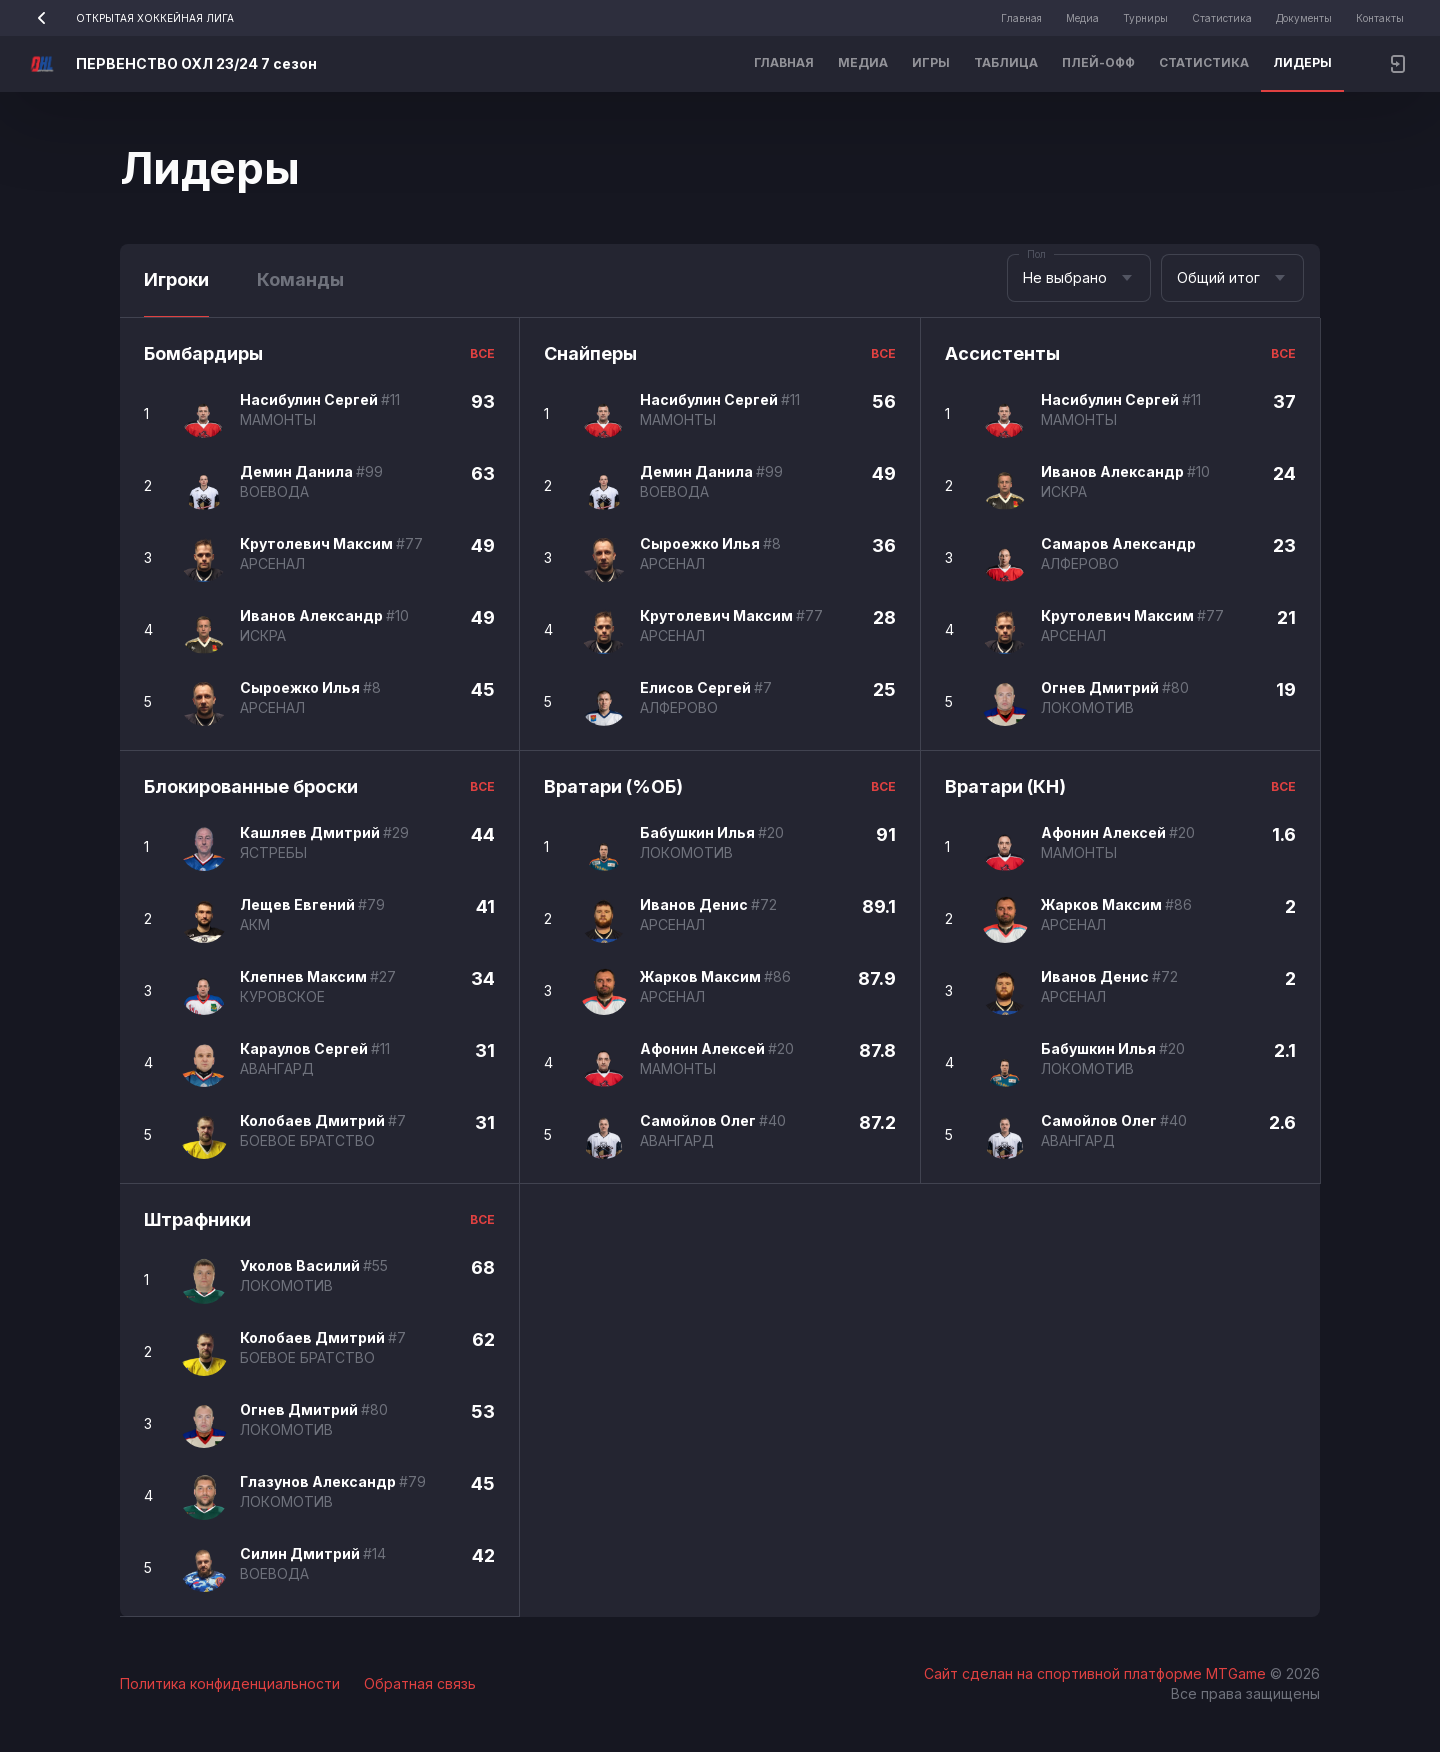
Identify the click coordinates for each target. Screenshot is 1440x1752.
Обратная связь (420, 1683)
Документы (1304, 18)
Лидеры (1302, 62)
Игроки (176, 279)
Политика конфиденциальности (230, 1683)
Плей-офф (1098, 62)
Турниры (1145, 18)
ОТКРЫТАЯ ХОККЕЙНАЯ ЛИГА (129, 18)
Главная (1021, 18)
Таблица (1006, 62)
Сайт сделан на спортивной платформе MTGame (1097, 1673)
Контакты (1380, 18)
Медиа (1082, 18)
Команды (300, 279)
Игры (931, 62)
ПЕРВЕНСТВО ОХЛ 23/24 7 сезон (196, 63)
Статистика (1222, 18)
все (482, 353)
